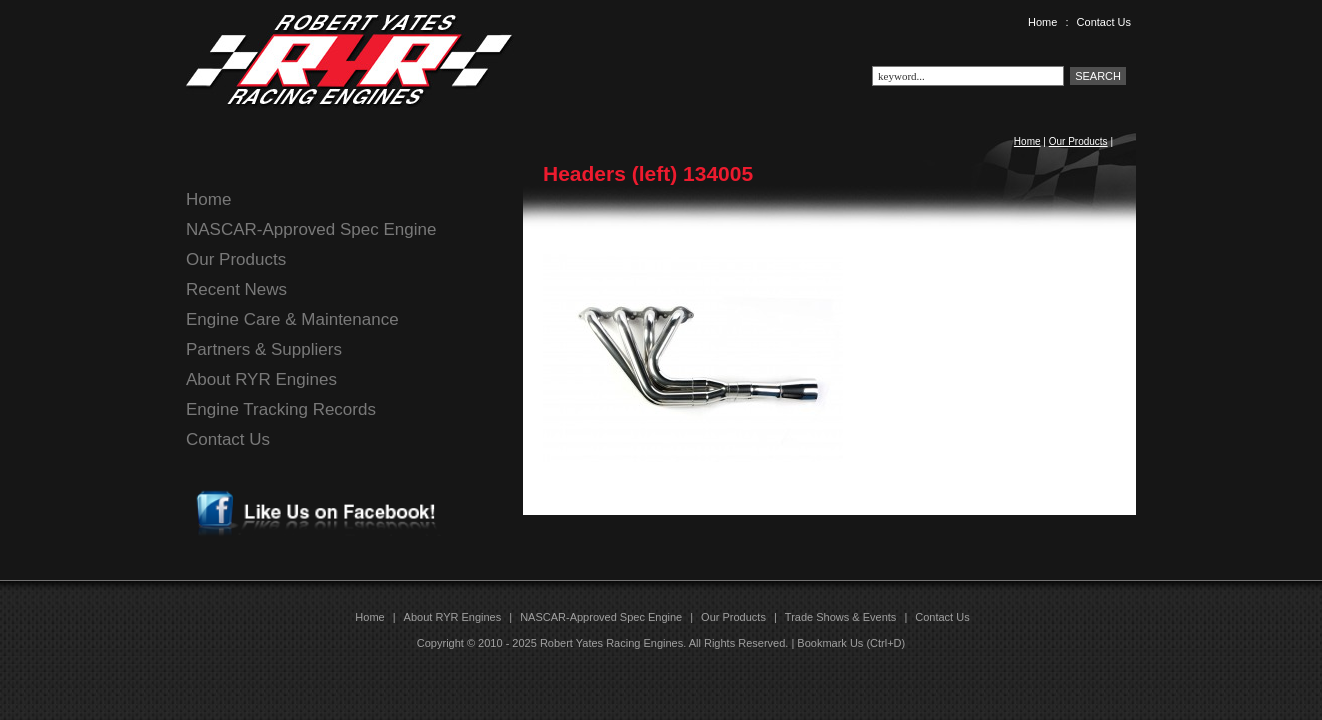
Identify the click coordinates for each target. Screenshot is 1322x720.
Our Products (1078, 141)
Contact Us (1104, 22)
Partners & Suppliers (264, 349)
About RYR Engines (261, 379)
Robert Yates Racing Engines (611, 643)
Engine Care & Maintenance (292, 319)
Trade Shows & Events (840, 617)
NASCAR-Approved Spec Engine (311, 229)
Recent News (236, 289)
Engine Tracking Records (281, 409)
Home (1042, 22)
